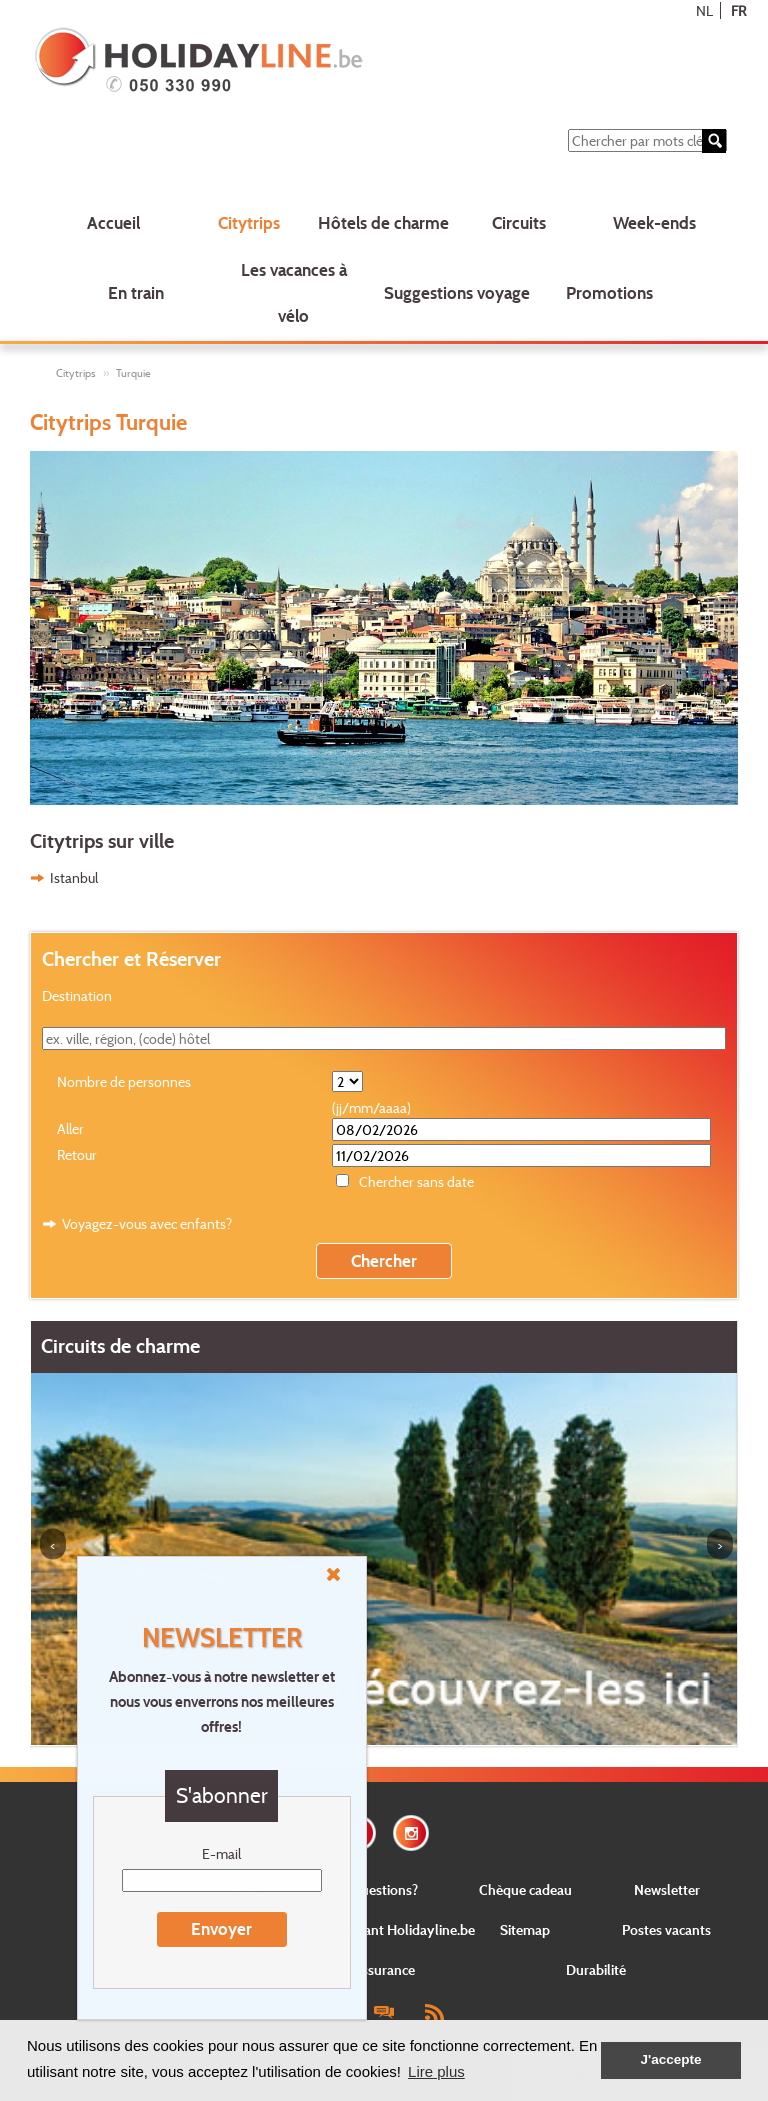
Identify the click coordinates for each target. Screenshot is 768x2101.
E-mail (221, 1853)
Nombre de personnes (124, 1081)
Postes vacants (666, 1929)
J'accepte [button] (670, 2059)
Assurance (384, 1969)
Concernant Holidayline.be (394, 1929)
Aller (70, 1128)
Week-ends (654, 222)
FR (738, 10)
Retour (77, 1154)
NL (704, 10)
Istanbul (74, 877)
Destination (77, 995)
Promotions (609, 292)
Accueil (113, 222)
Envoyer (221, 1928)
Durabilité (596, 1969)
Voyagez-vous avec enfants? (147, 1223)
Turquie (133, 373)
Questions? (384, 1889)
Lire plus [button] (436, 2071)
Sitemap (525, 1929)
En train (136, 292)
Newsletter (667, 1889)
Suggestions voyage (457, 292)
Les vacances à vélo (294, 293)
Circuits (519, 222)
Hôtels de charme (383, 222)
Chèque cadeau (525, 1889)
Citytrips (249, 222)
